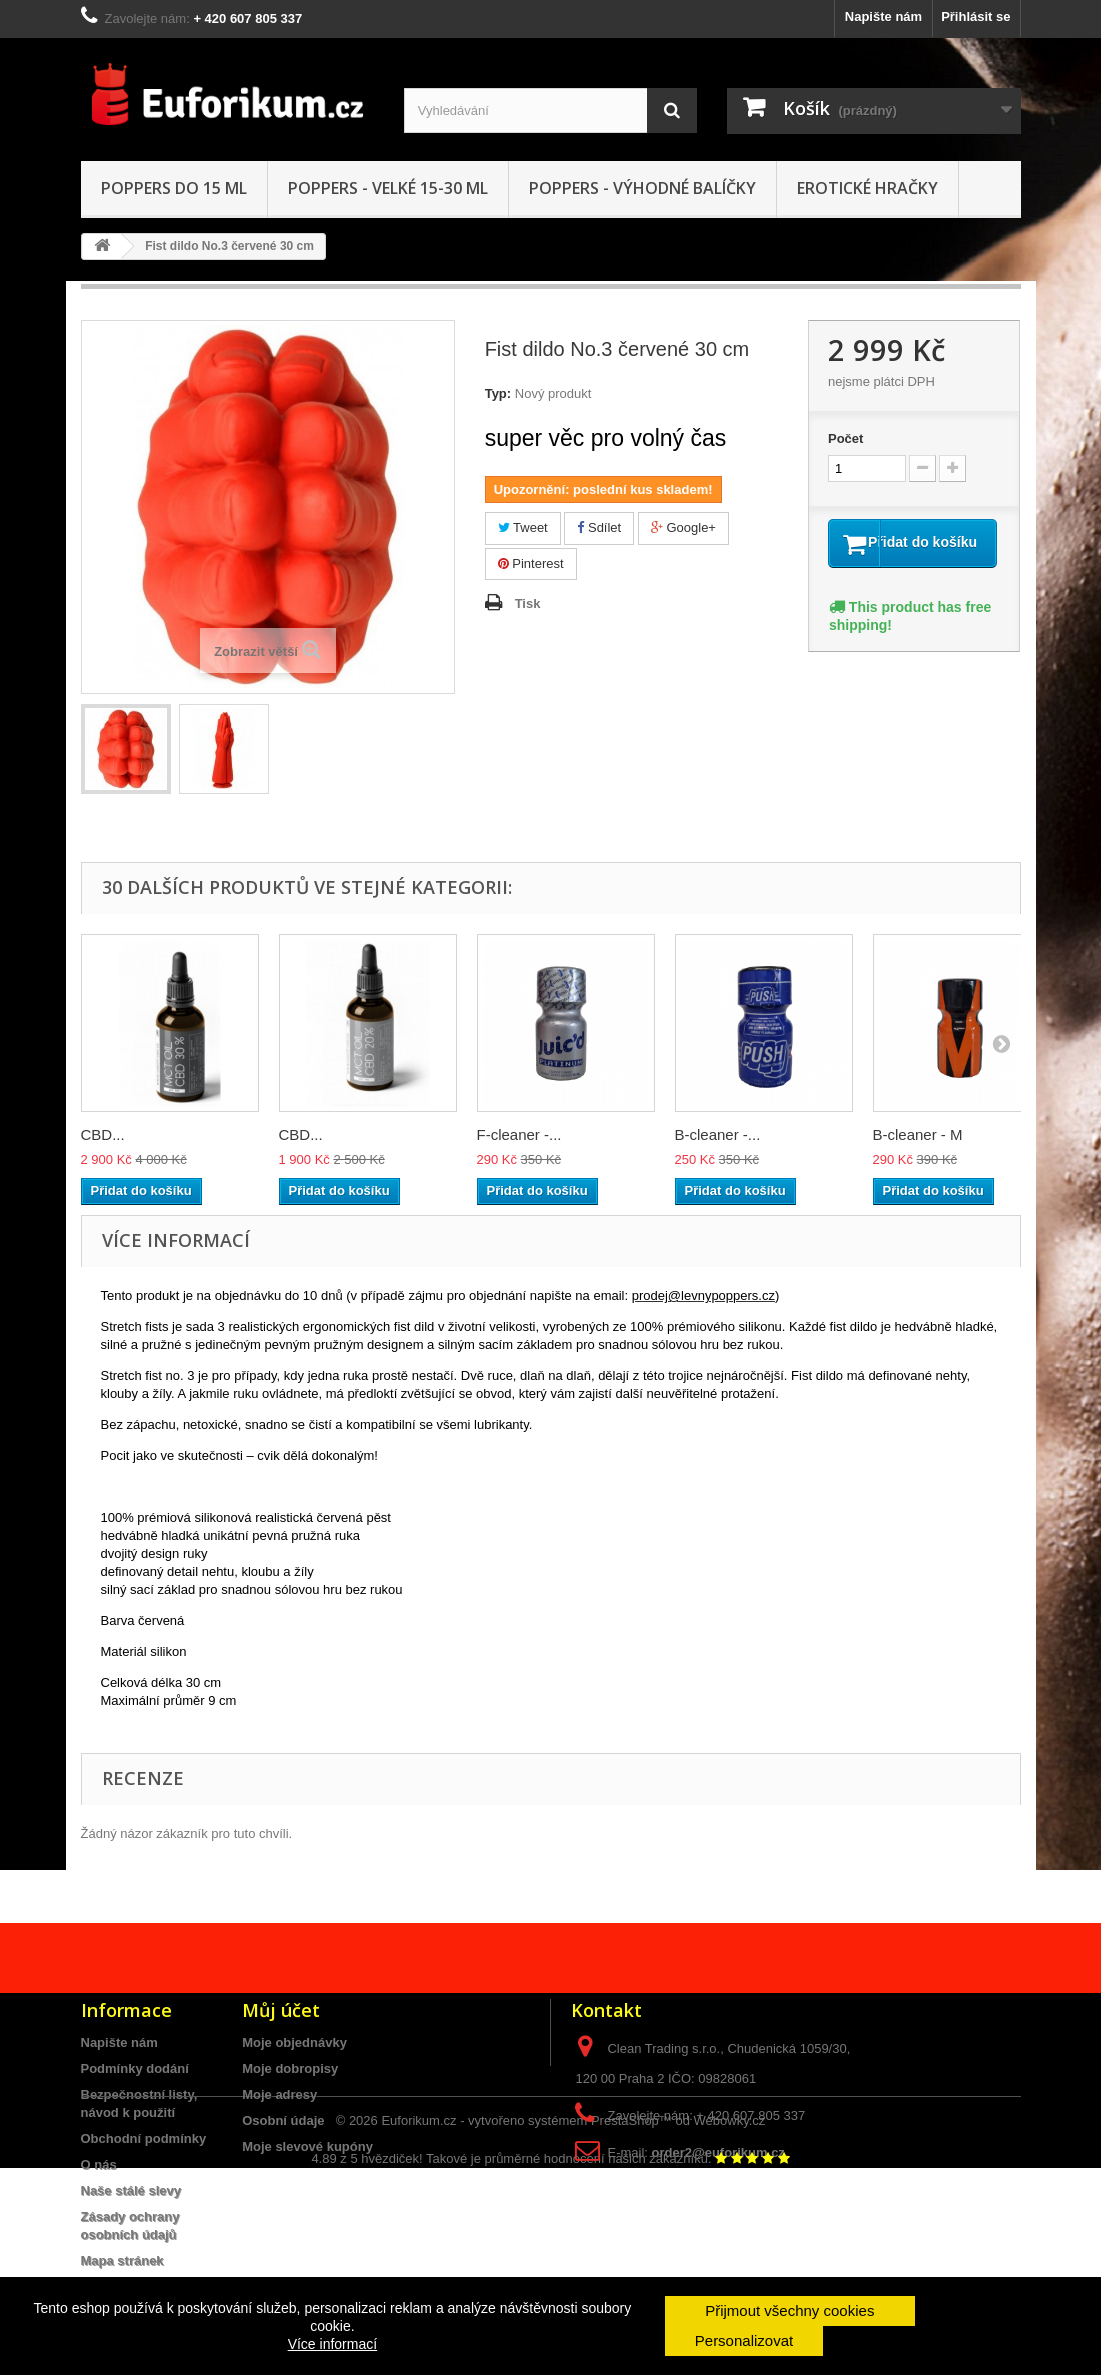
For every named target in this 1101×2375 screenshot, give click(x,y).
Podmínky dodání (135, 2068)
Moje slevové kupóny (307, 2146)
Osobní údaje (283, 2120)
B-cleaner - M (918, 1134)
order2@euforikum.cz (718, 2152)
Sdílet (599, 527)
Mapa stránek (122, 2260)
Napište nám (883, 16)
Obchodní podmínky (144, 2138)
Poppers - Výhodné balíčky (642, 188)
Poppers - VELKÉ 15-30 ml (388, 188)
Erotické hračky (867, 188)
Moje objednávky (294, 2042)
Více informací (332, 2344)
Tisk (528, 603)
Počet (845, 438)
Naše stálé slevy (131, 2190)
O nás (99, 2164)
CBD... (103, 1134)
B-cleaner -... (718, 1134)
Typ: (498, 393)
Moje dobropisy (290, 2068)
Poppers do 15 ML (174, 188)
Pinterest (531, 563)
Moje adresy (279, 2094)
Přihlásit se (975, 16)
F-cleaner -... (519, 1134)
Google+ (683, 527)
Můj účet (281, 2010)
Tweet (523, 527)
